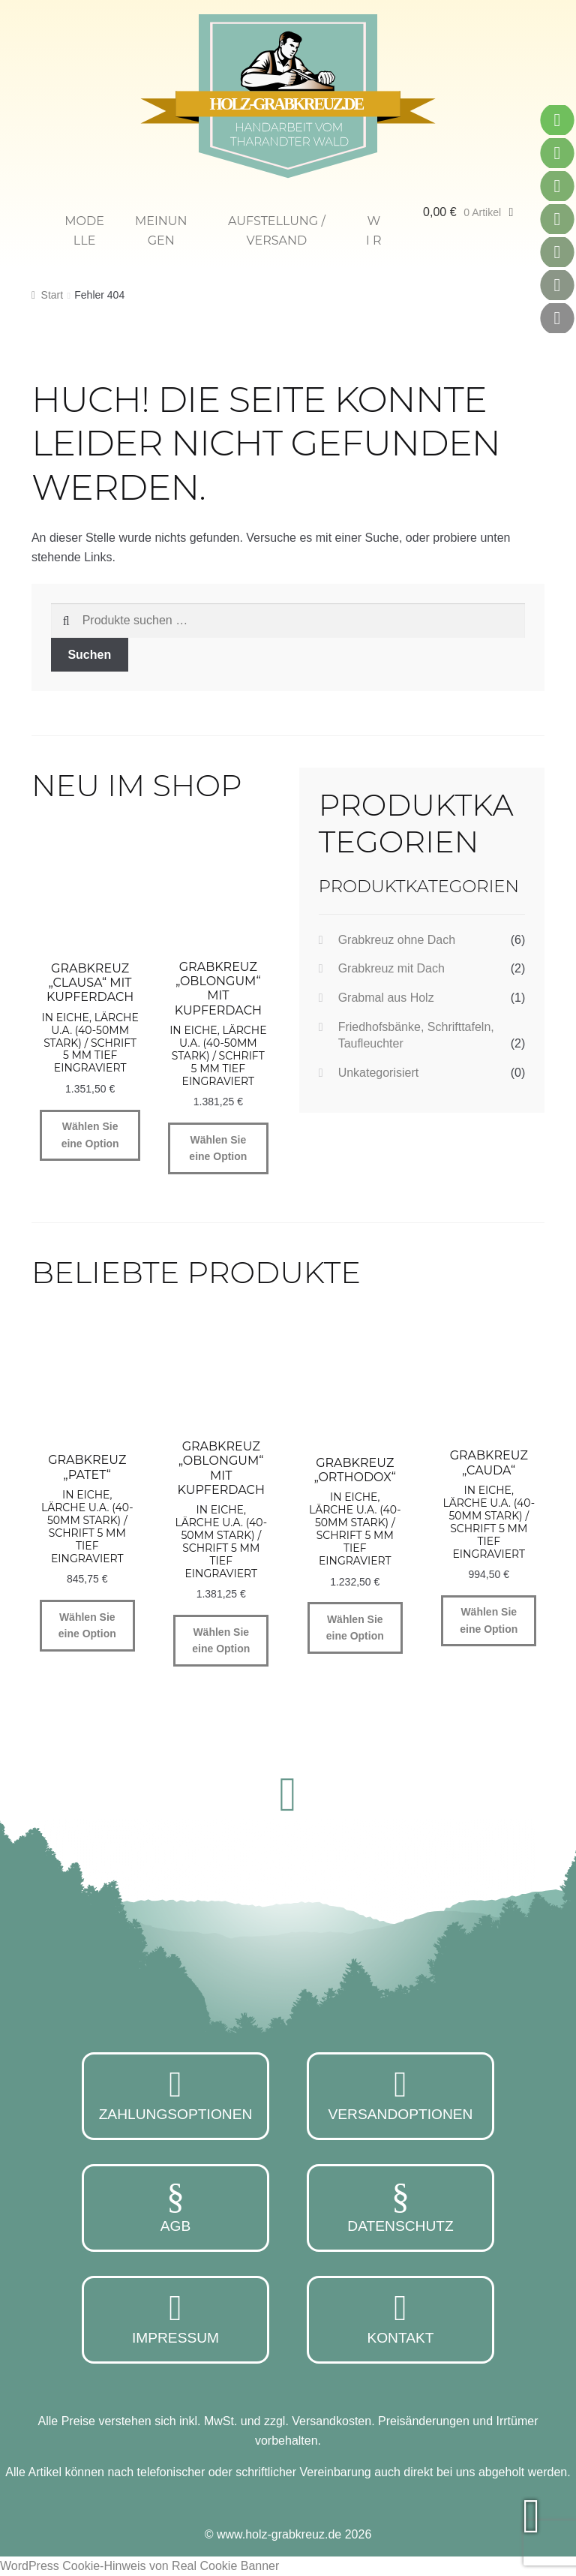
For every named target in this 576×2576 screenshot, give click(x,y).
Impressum (175, 2318)
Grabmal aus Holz (386, 997)
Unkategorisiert (378, 1072)
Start (52, 295)
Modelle (84, 231)
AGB (175, 2206)
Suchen (89, 654)
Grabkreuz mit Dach (391, 968)
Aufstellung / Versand (277, 231)
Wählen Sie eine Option (90, 1135)
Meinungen (161, 231)
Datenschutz (400, 2206)
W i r (374, 231)
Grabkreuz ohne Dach (397, 939)
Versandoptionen (400, 2094)
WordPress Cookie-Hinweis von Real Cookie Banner (139, 2565)
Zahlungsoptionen (175, 2094)
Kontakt (400, 2318)
